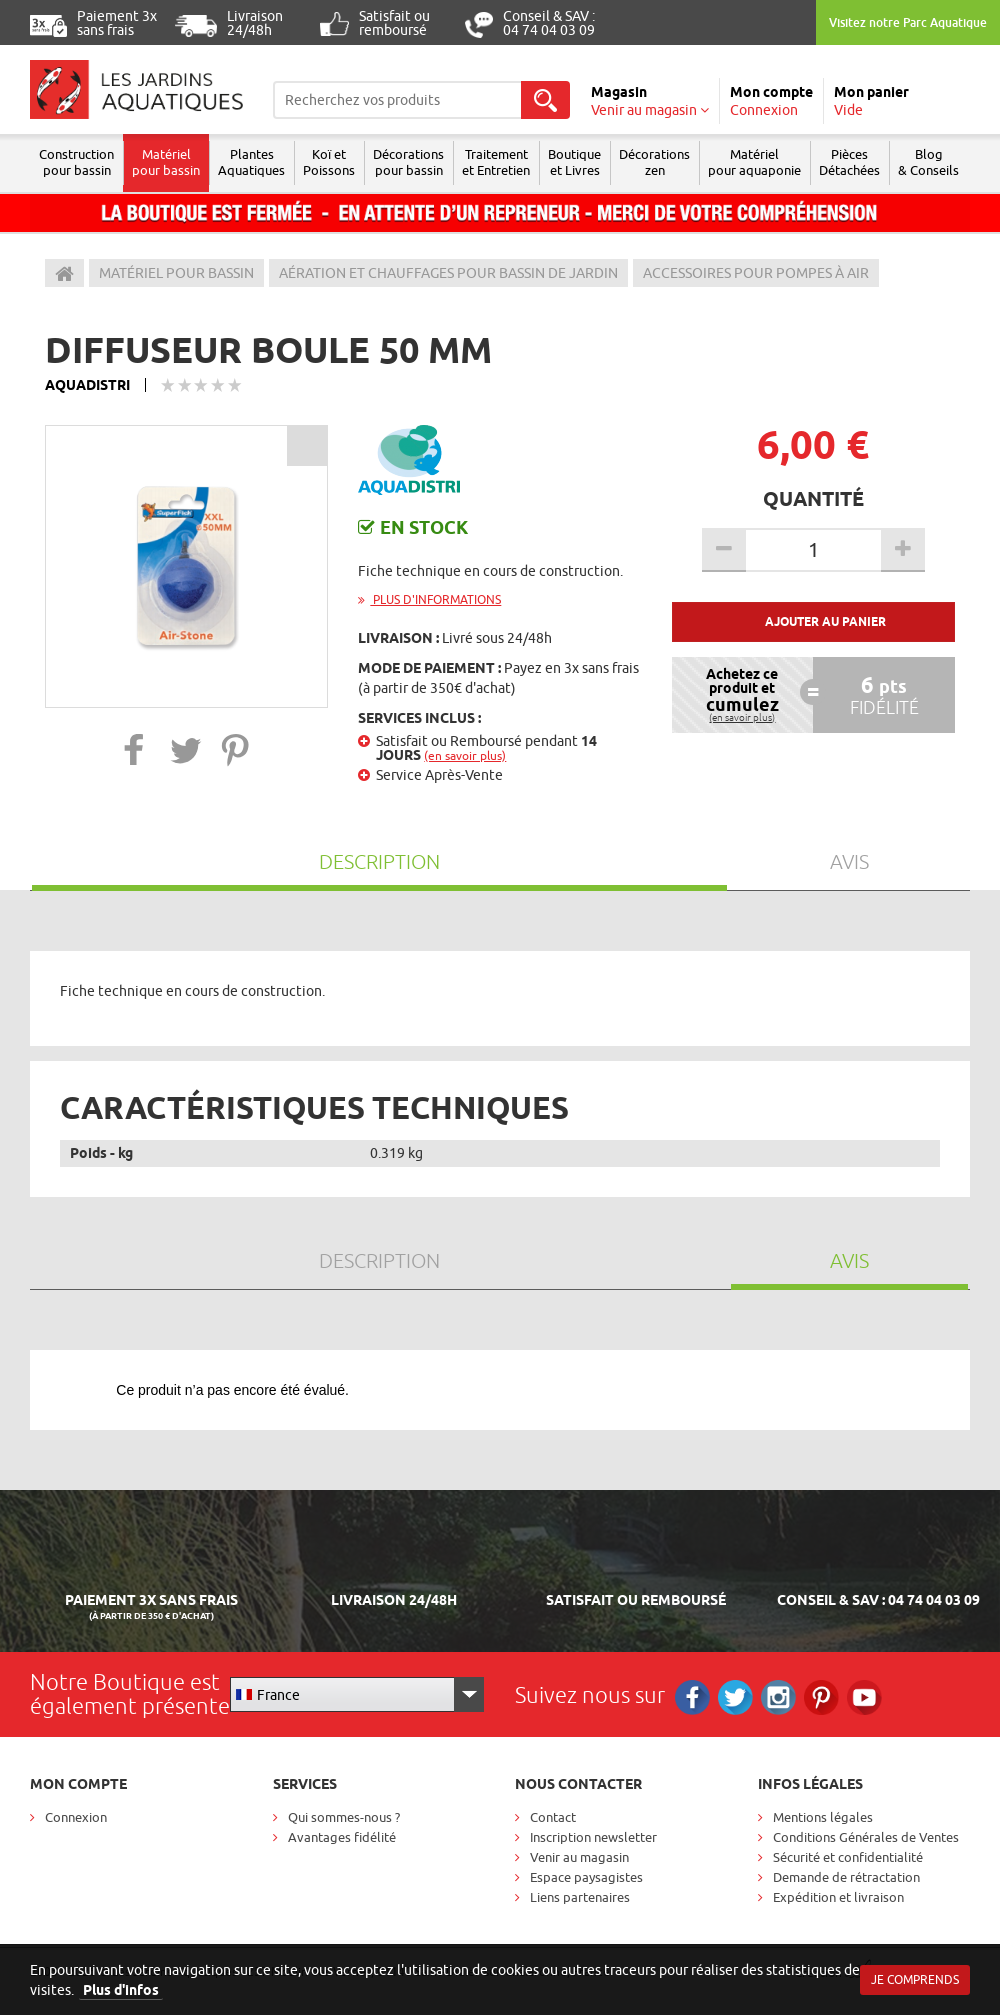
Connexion (76, 1817)
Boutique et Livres (574, 162)
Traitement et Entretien (496, 162)
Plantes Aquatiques (251, 162)
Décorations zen (654, 162)
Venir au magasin (579, 1857)
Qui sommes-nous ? (344, 1817)
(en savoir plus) (465, 755)
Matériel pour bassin (166, 162)
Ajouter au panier (825, 621)
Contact (553, 1817)
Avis (849, 861)
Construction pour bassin (76, 162)
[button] (134, 749)
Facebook (692, 1697)
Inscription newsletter (593, 1837)
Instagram (778, 1697)
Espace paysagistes (586, 1877)
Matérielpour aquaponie (754, 162)
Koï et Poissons (329, 162)
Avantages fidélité (342, 1837)
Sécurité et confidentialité (848, 1857)
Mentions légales (823, 1817)
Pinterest (821, 1697)
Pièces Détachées (849, 162)
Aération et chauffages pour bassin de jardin (448, 273)
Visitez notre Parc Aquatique (908, 22)
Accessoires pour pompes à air (756, 273)
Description (379, 861)
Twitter (735, 1697)
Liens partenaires (580, 1897)
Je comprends (915, 1979)
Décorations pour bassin (408, 162)
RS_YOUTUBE (864, 1697)
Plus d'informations (429, 599)
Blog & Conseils (928, 162)
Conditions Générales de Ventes (866, 1837)
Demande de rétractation (846, 1877)
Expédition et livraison (838, 1897)
